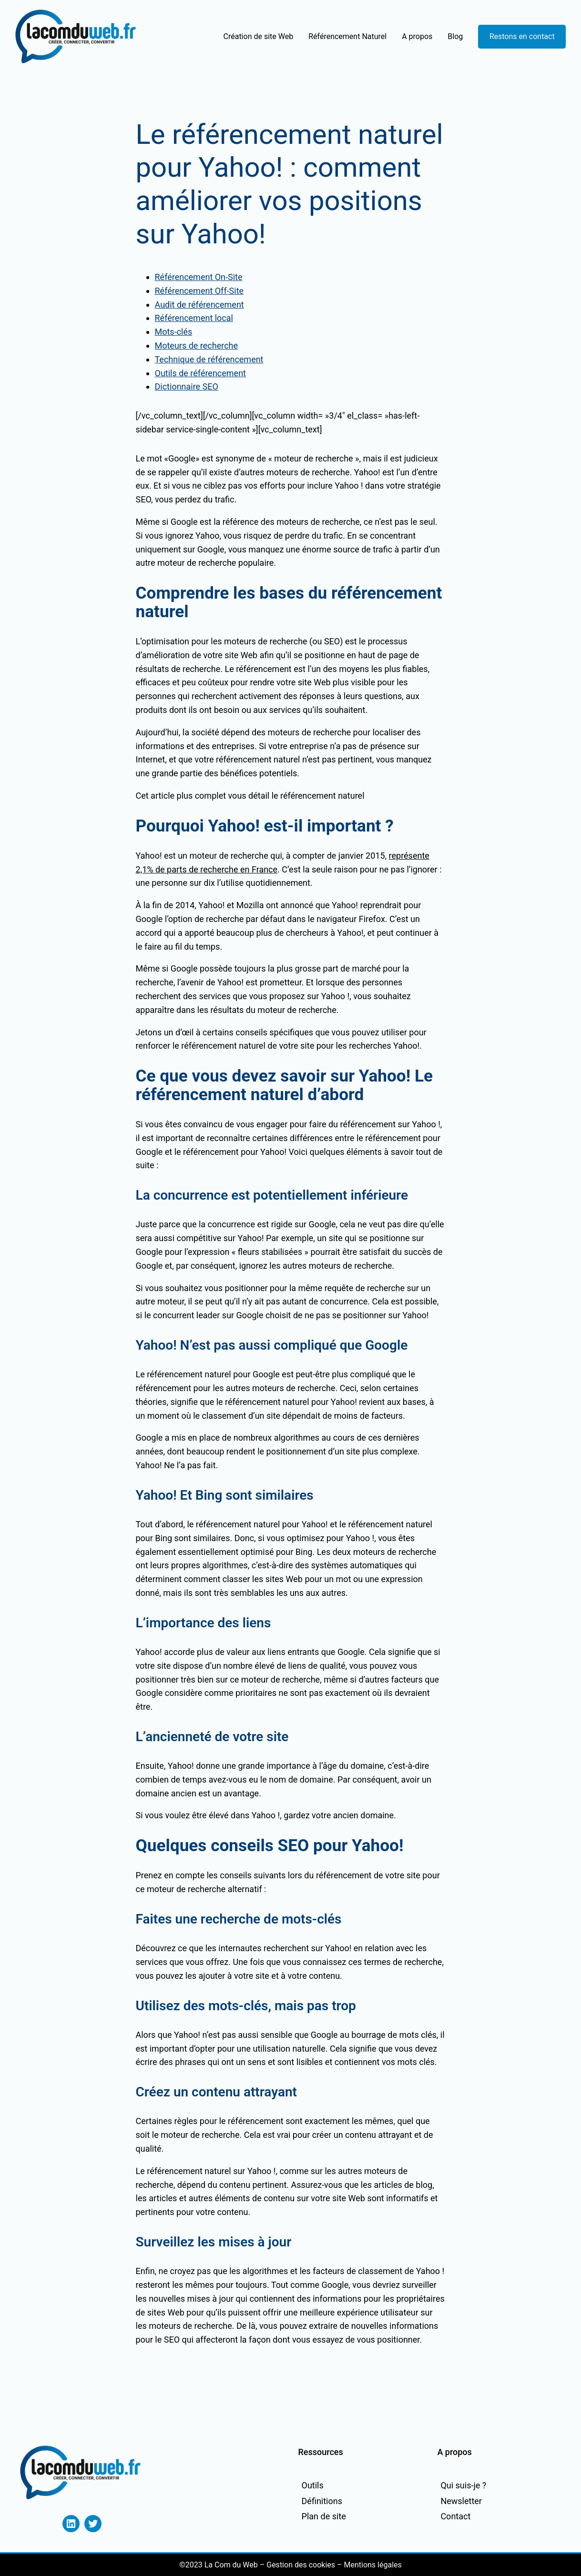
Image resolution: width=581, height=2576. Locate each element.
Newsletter (461, 2501)
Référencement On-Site (199, 277)
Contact (455, 2516)
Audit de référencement (199, 305)
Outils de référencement (200, 373)
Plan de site (324, 2516)
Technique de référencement (209, 359)
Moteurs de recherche (196, 346)
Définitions (322, 2501)
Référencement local (194, 318)
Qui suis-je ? (463, 2485)
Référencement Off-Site (199, 291)
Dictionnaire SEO (186, 386)
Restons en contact (522, 36)
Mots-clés (174, 332)
